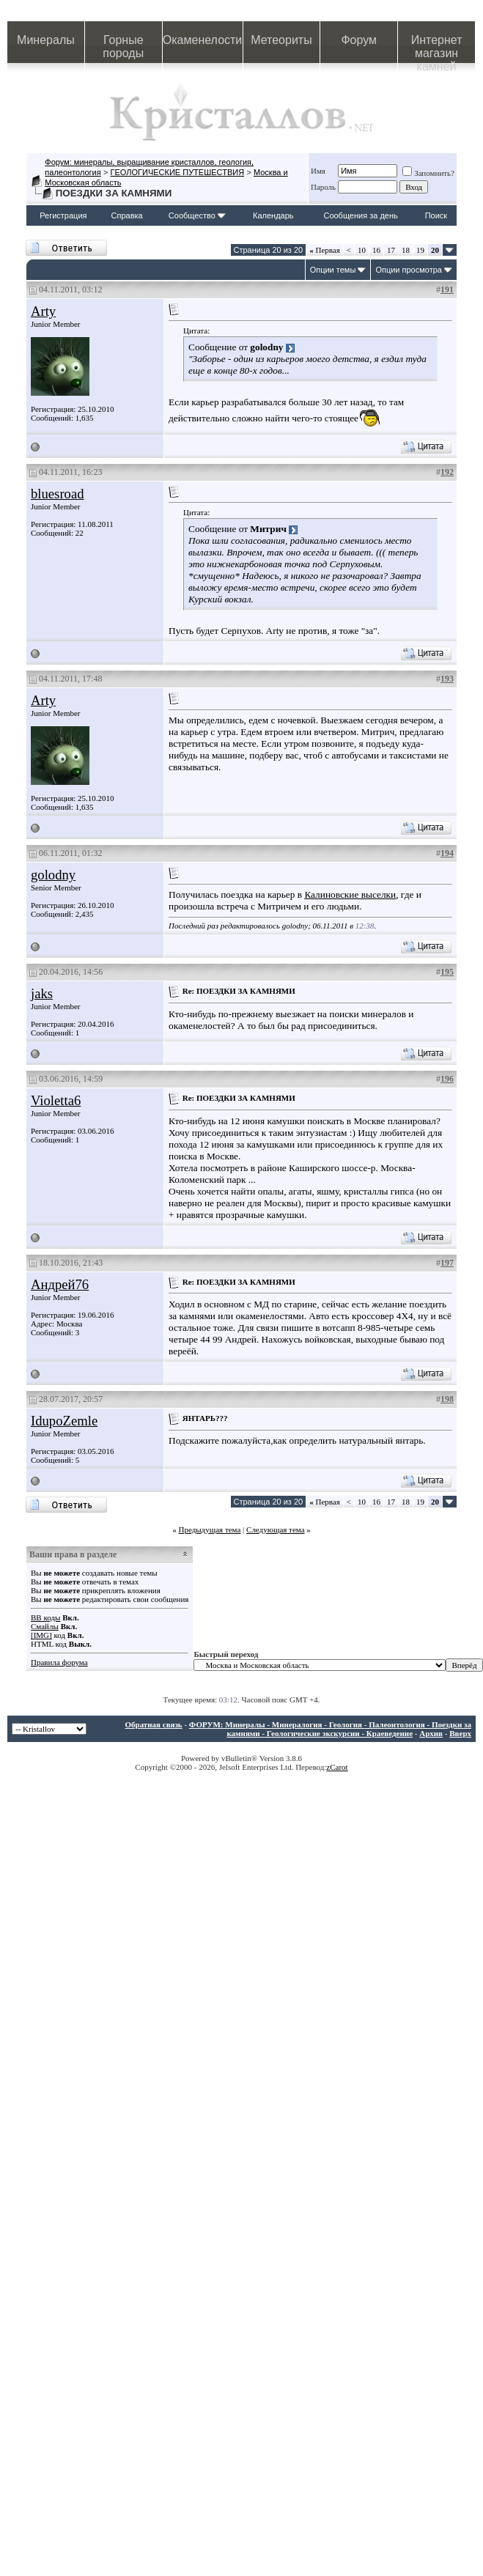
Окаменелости (202, 40)
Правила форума (59, 1662)
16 (376, 250)
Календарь (273, 215)
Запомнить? (428, 173)
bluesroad (57, 493)
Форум (359, 40)
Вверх (460, 1733)
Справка (127, 215)
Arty (43, 311)
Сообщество (197, 215)
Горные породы (123, 46)
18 (406, 250)
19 (420, 250)
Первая (324, 250)
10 (362, 250)
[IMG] (41, 1635)
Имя (318, 170)
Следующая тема (275, 1529)
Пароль (323, 186)
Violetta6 (56, 1100)
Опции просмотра (408, 269)
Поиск (436, 215)
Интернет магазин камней (436, 48)
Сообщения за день (360, 215)
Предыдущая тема (209, 1529)
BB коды (45, 1617)
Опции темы (333, 269)
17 (391, 250)
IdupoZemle (64, 1420)
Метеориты (281, 40)
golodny (53, 874)
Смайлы (45, 1626)
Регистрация (63, 215)
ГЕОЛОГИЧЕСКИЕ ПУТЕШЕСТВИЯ (178, 172)
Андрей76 (60, 1284)
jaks (42, 993)
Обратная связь (153, 1724)
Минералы (46, 40)
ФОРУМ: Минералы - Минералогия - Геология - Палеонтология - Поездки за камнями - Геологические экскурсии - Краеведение (330, 1729)
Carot (338, 1767)
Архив (431, 1733)
